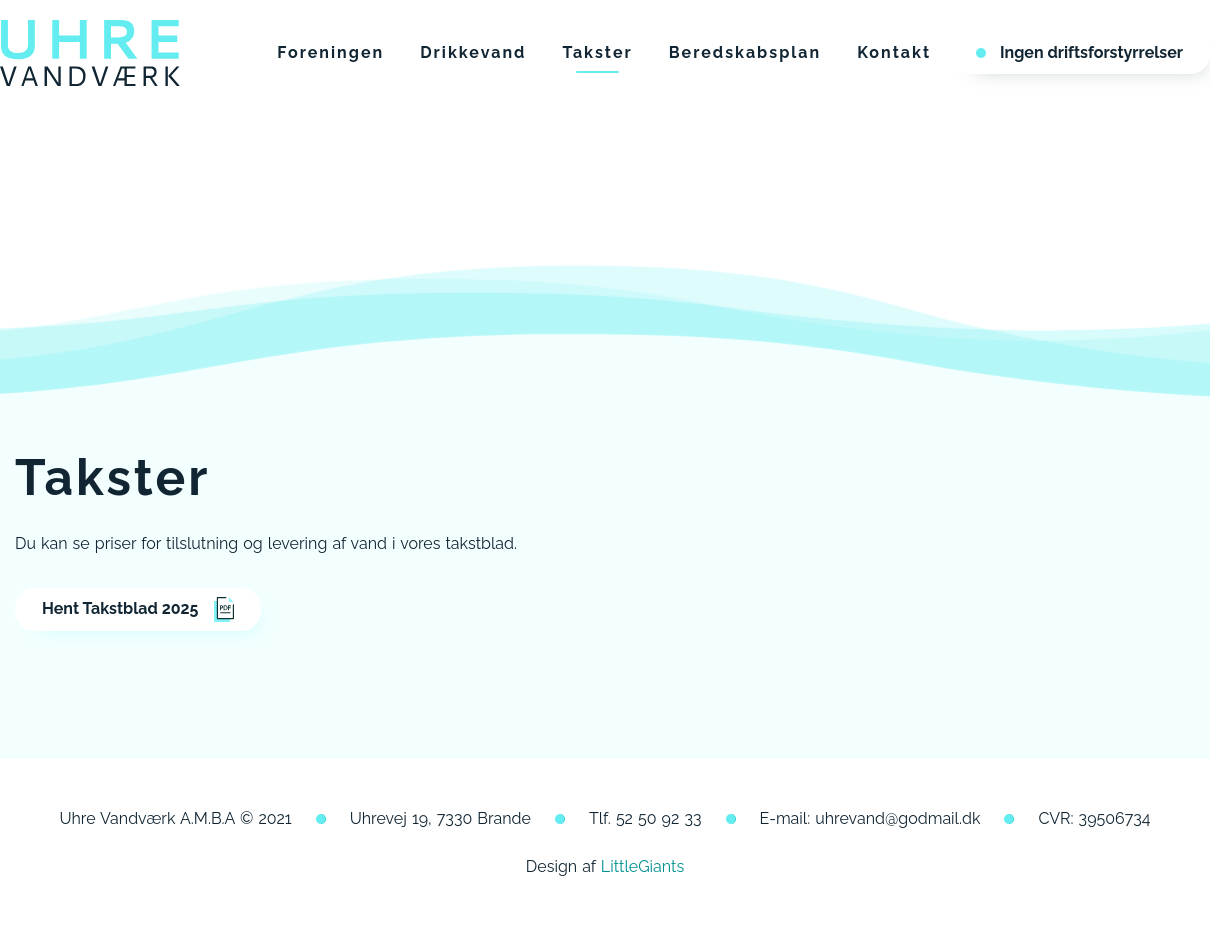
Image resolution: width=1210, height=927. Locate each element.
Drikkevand (473, 52)
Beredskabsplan (745, 52)
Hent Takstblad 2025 (138, 609)
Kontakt (894, 52)
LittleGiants (642, 866)
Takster (597, 52)
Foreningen (330, 52)
